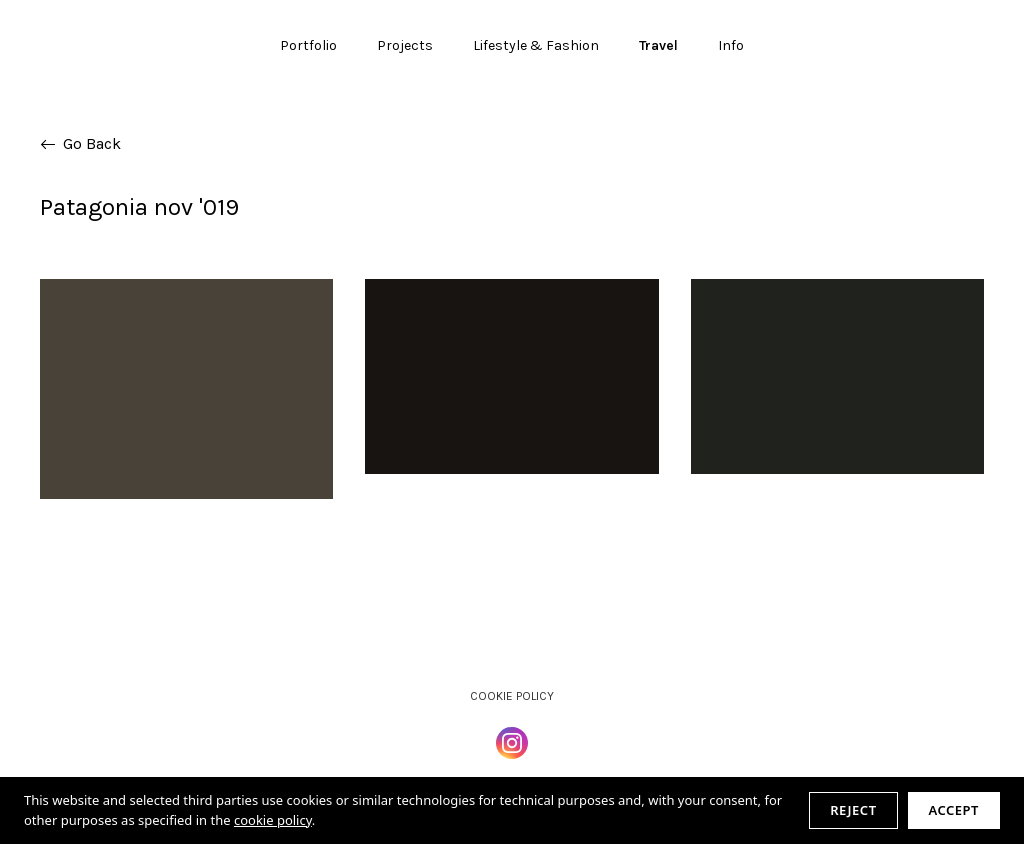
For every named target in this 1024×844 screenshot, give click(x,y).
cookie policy (273, 820)
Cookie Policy (512, 696)
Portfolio (308, 45)
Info (731, 45)
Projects (405, 45)
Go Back (80, 143)
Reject (853, 810)
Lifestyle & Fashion (536, 45)
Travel (658, 45)
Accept (954, 810)
